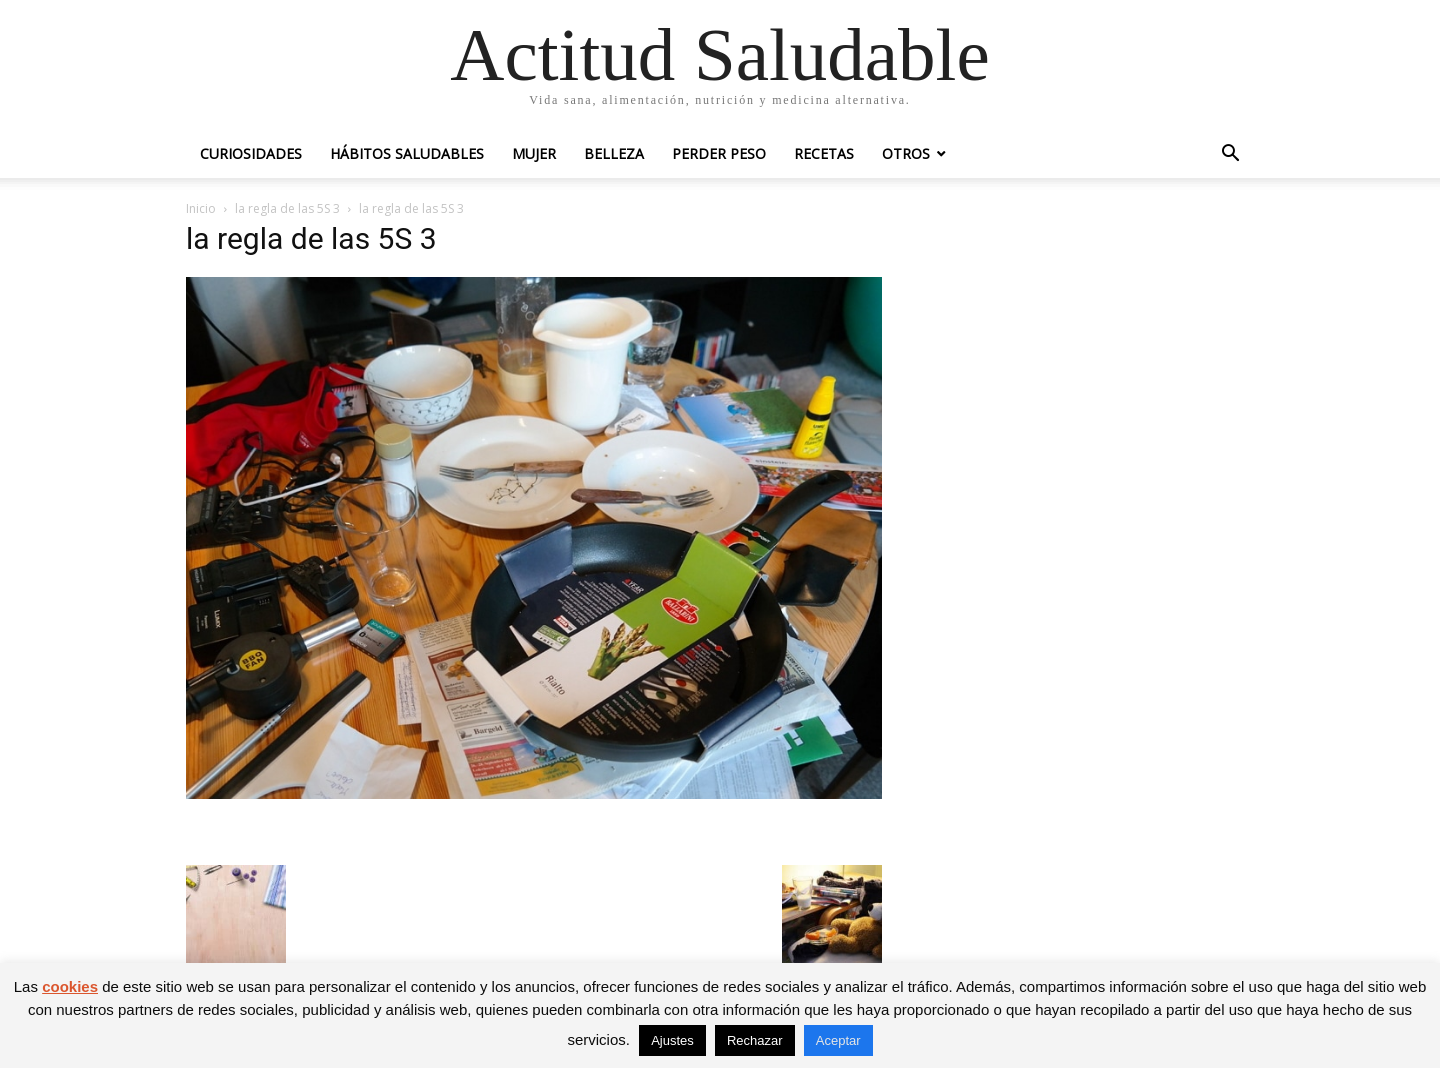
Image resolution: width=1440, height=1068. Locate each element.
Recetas (824, 153)
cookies (70, 986)
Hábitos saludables (407, 153)
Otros (906, 153)
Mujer (534, 153)
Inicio (201, 208)
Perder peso (719, 153)
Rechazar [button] (755, 1040)
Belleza (614, 153)
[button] (1230, 155)
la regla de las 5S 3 (287, 208)
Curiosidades (251, 153)
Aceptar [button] (838, 1040)
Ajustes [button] (672, 1040)
